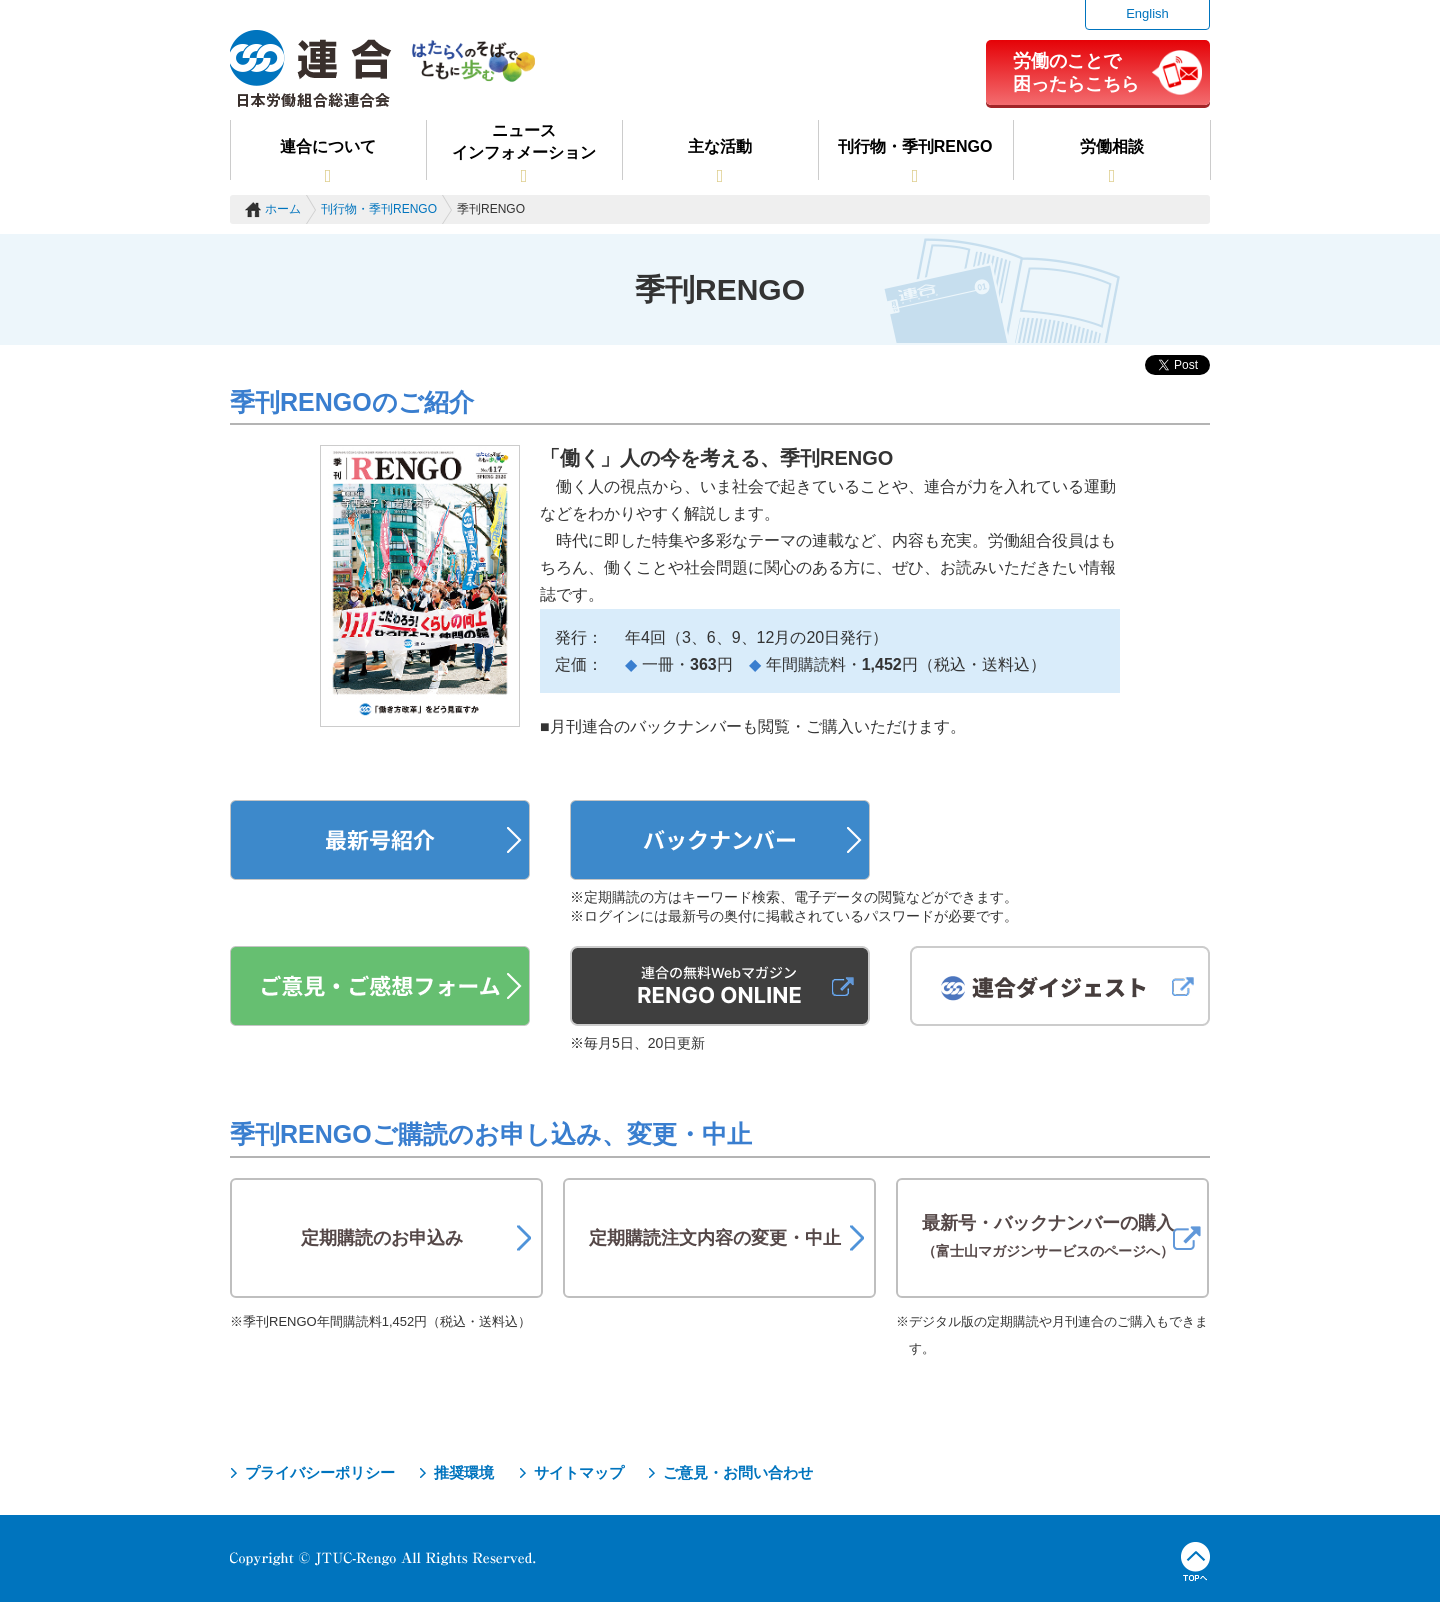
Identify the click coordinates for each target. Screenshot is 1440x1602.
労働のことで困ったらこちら (1076, 72)
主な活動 (720, 146)
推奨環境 (464, 1472)
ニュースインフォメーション (524, 141)
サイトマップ (579, 1472)
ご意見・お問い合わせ (738, 1472)
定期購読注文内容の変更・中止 (715, 1238)
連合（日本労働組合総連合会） (311, 69)
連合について (328, 146)
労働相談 (1112, 146)
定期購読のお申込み (382, 1238)
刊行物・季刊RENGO (915, 146)
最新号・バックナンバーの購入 (1048, 1236)
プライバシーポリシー (320, 1472)
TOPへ (1195, 1562)
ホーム (283, 209)
